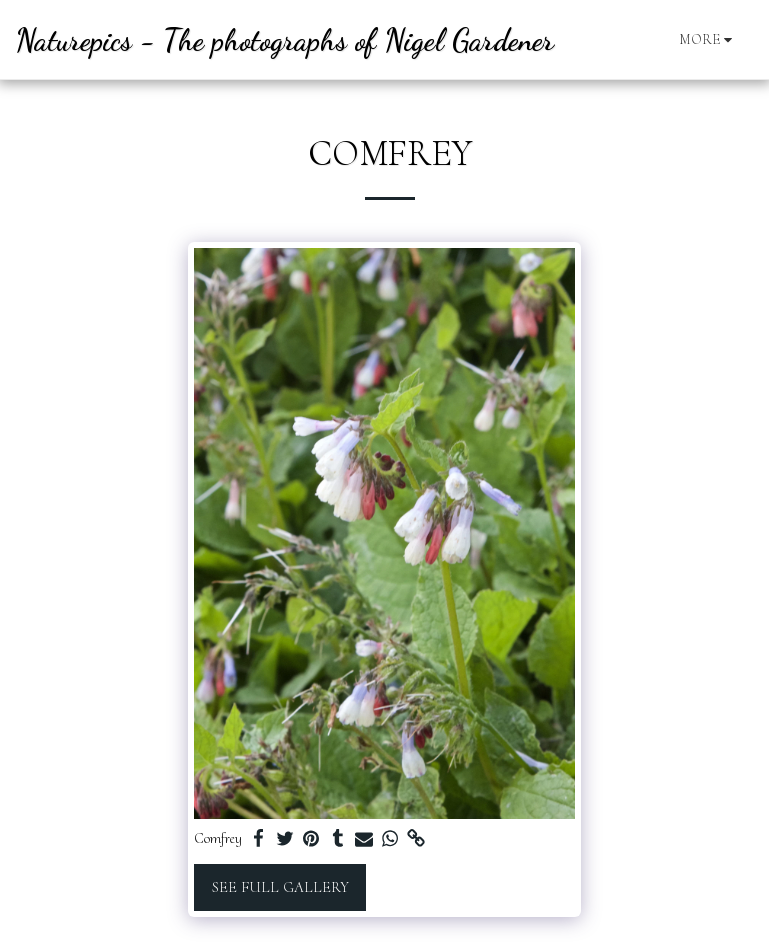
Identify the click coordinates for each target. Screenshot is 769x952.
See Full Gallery (280, 887)
